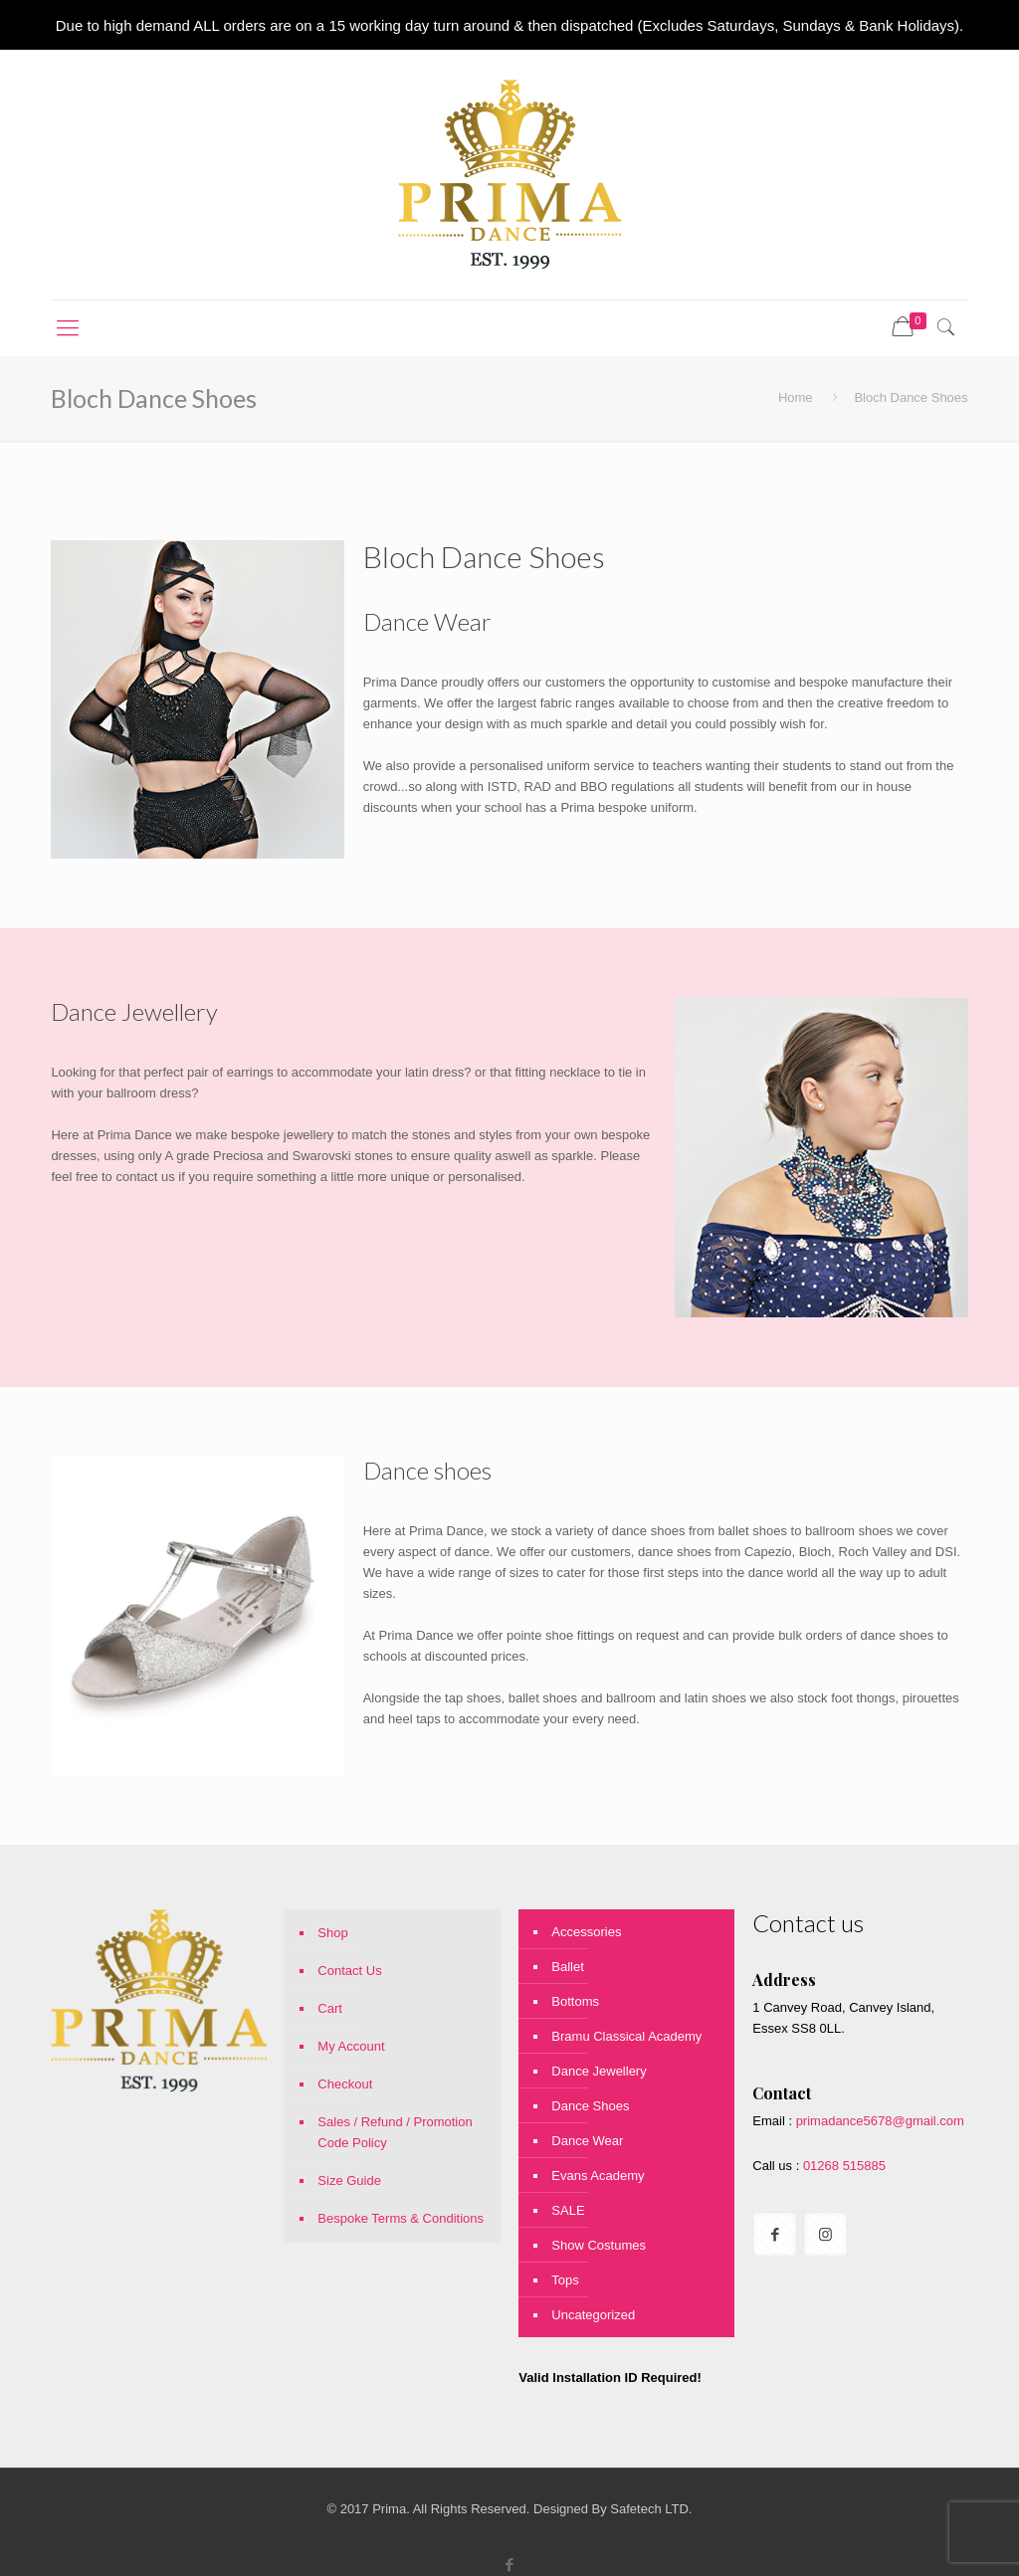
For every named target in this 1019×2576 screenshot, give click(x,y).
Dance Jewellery (598, 2071)
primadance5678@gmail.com (880, 2120)
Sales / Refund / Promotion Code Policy (394, 2132)
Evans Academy (597, 2175)
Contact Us (349, 1970)
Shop (332, 1932)
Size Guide (349, 2180)
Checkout (344, 2084)
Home (795, 397)
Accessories (586, 1931)
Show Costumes (598, 2245)
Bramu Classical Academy (626, 2036)
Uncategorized (593, 2314)
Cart (329, 2008)
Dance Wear (587, 2140)
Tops (564, 2280)
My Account (350, 2046)
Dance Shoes (590, 2105)
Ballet (567, 1966)
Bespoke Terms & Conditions (400, 2218)
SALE (567, 2210)
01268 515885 (842, 2165)
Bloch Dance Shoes (910, 397)
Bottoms (575, 2001)
